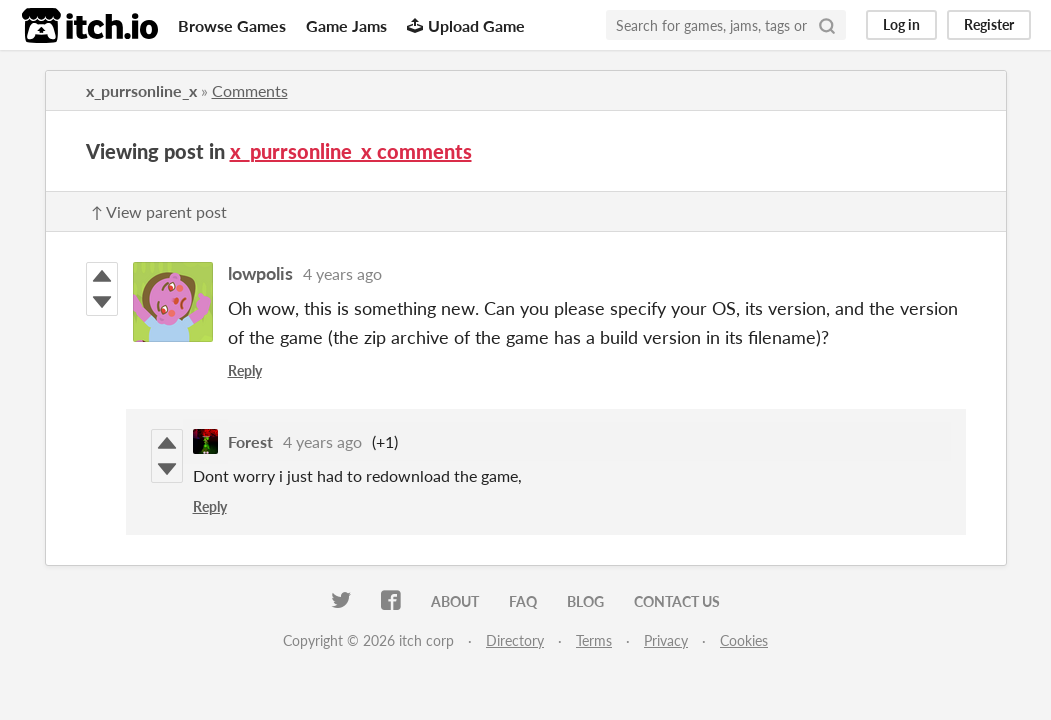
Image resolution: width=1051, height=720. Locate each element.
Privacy (666, 640)
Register (989, 24)
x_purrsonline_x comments (351, 151)
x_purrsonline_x (141, 90)
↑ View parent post (159, 211)
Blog (585, 601)
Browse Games (232, 25)
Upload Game (466, 25)
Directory (515, 640)
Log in (901, 24)
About (455, 601)
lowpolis (260, 273)
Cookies (744, 640)
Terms (594, 640)
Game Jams (346, 25)
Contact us (677, 601)
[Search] (827, 25)
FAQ (523, 601)
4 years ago (342, 273)
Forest (250, 441)
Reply (245, 370)
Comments (250, 90)
